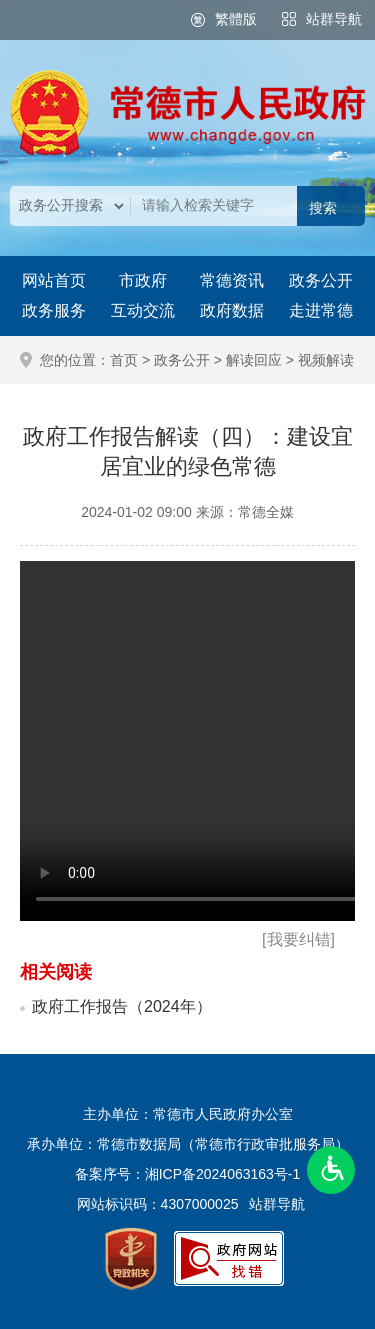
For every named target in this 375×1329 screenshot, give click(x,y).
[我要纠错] (298, 939)
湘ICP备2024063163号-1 (223, 1174)
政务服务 (54, 310)
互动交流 (143, 310)
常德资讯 (232, 280)
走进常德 (321, 310)
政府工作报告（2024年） (122, 1006)
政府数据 (232, 310)
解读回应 (254, 360)
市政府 (143, 280)
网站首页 (54, 280)
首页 (124, 360)
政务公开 (321, 280)
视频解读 (326, 360)
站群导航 (334, 19)
